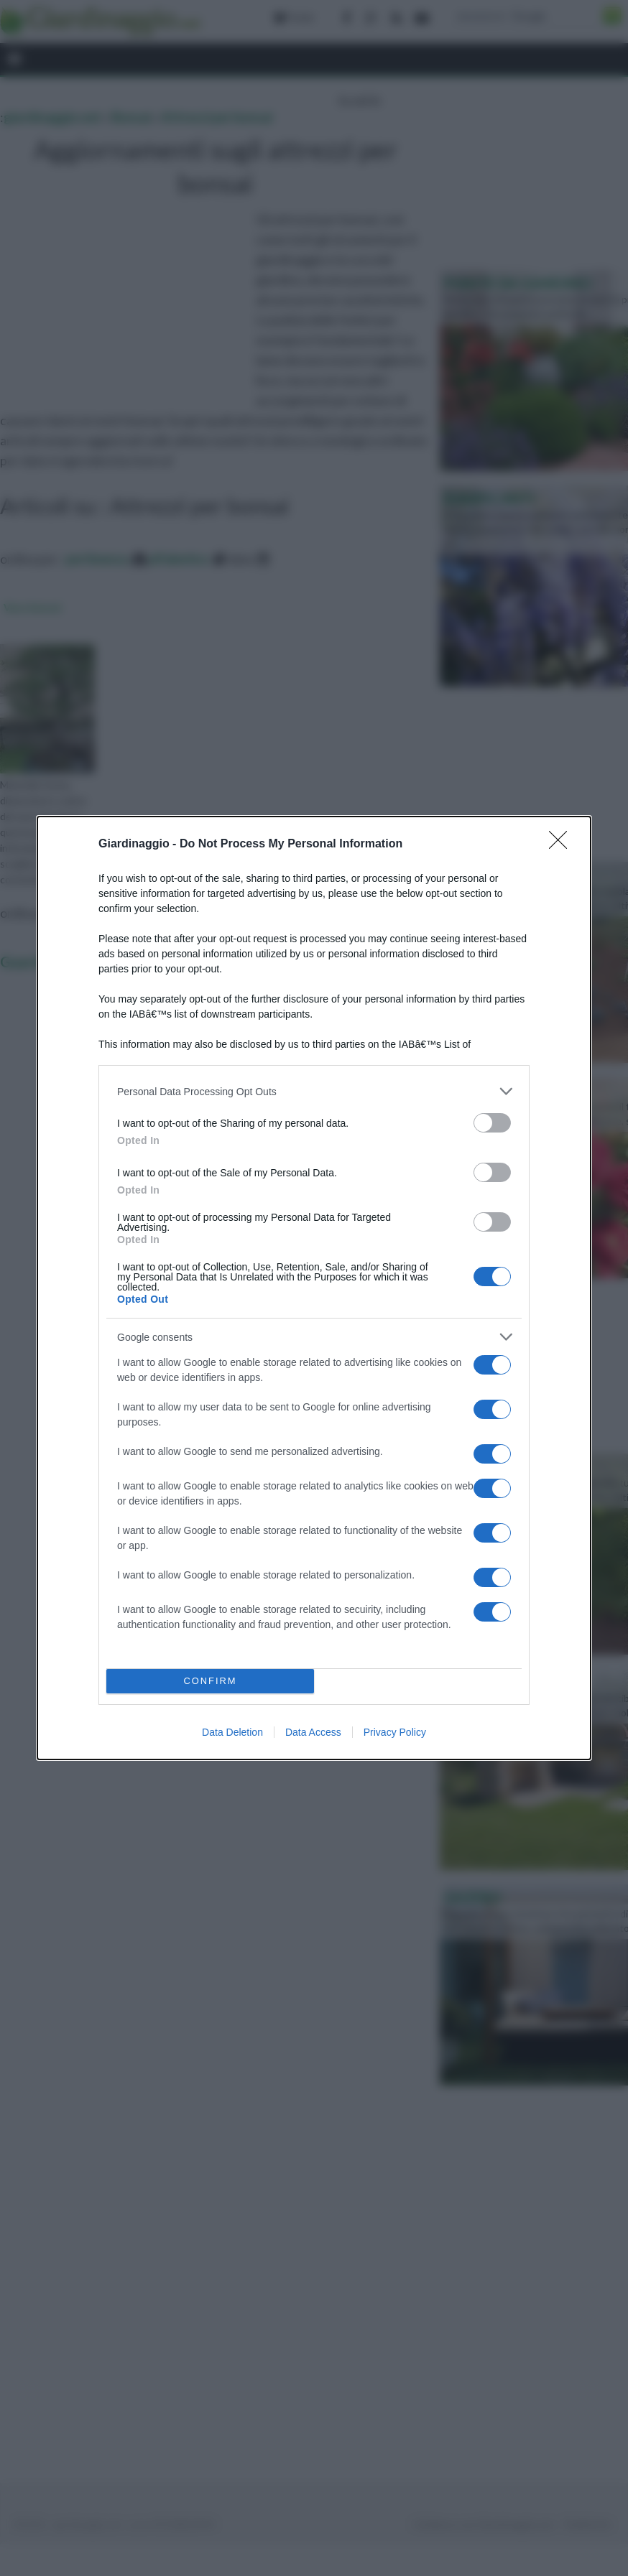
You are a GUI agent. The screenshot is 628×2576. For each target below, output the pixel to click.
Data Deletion (232, 1732)
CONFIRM (210, 1681)
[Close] (562, 844)
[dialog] (314, 1288)
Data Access (313, 1732)
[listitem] (314, 1091)
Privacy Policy (395, 1732)
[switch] (492, 1123)
